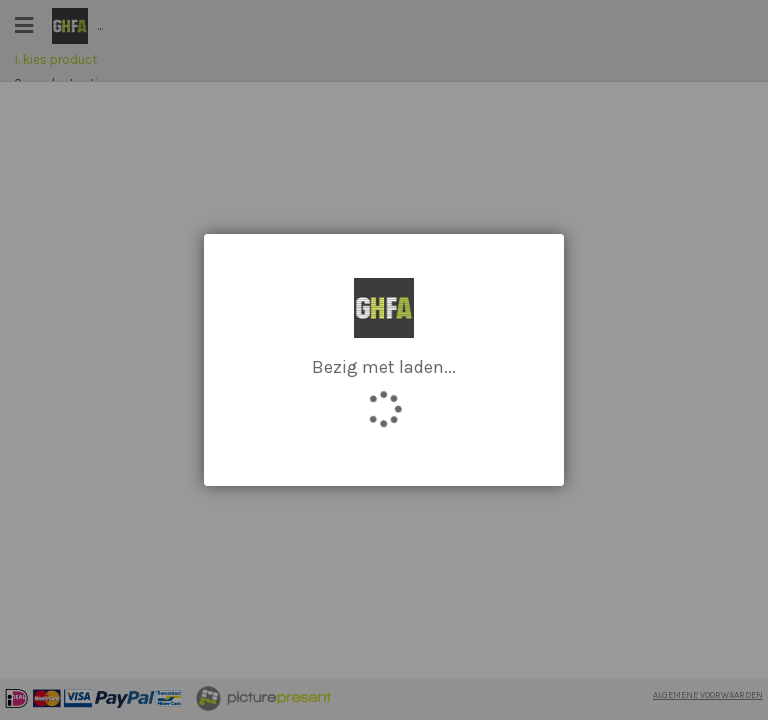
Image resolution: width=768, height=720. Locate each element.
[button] (533, 288)
